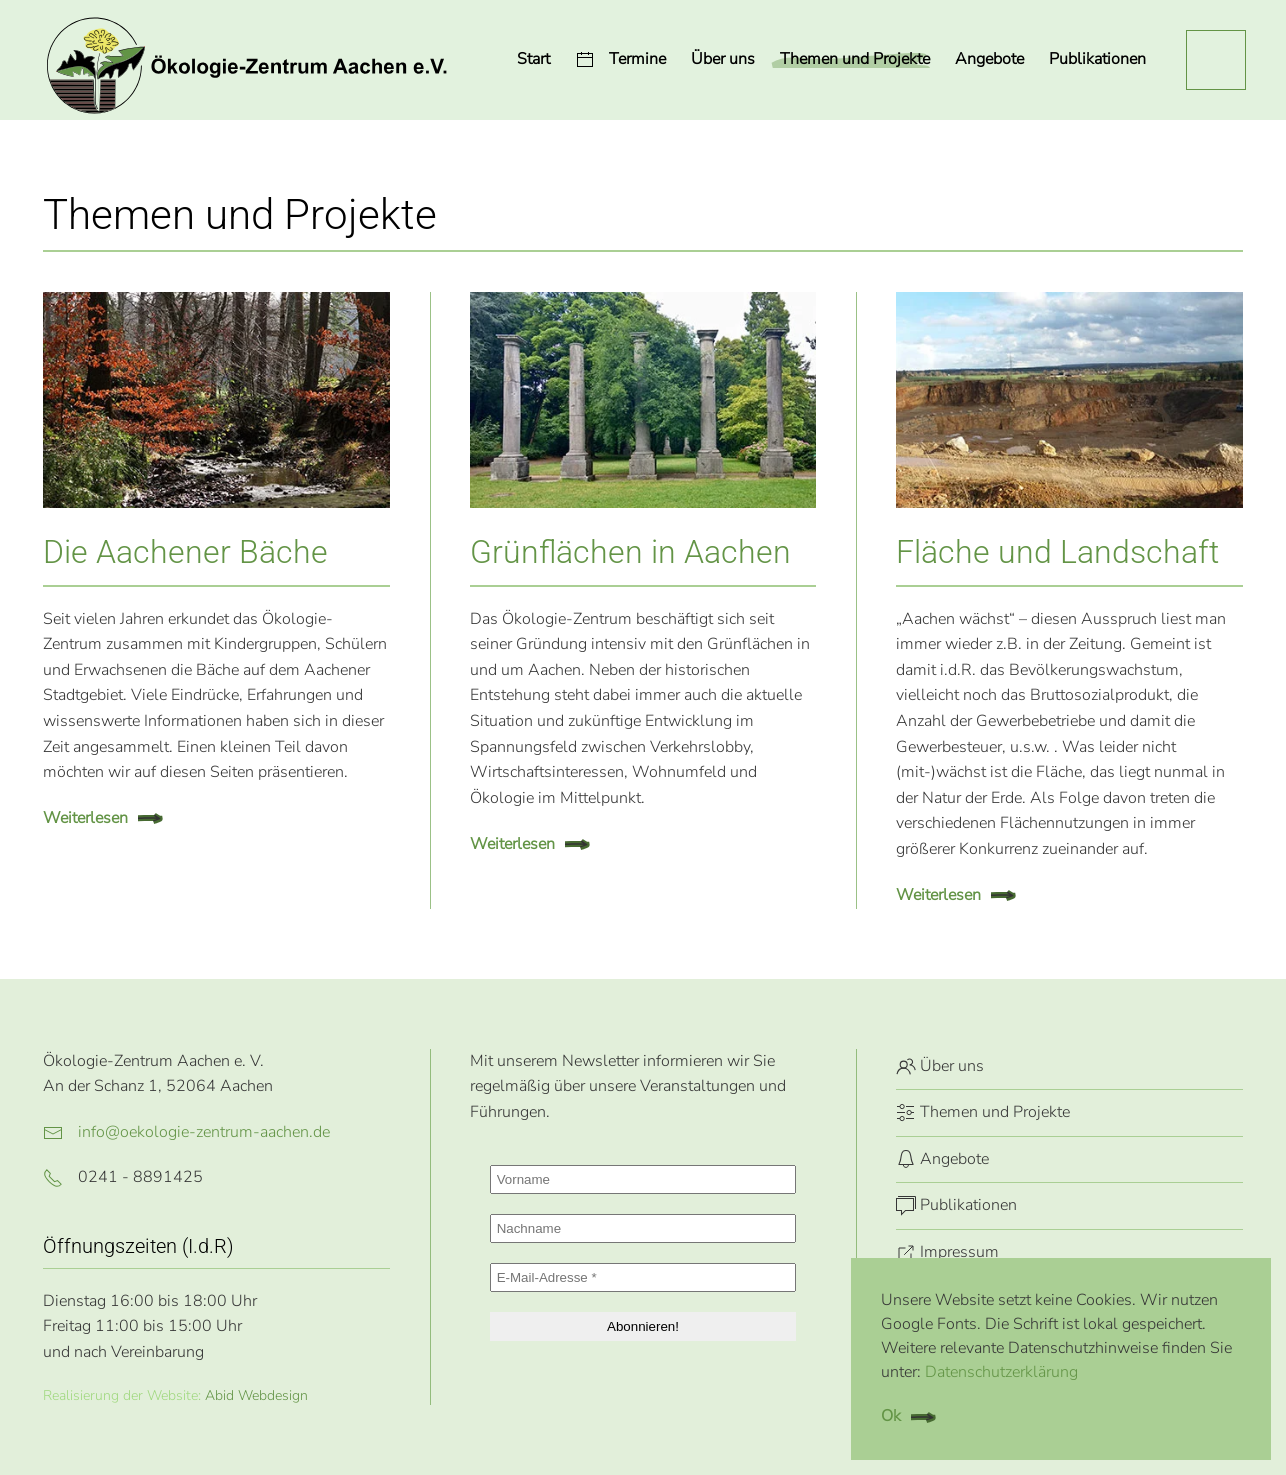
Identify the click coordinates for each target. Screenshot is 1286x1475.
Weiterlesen (85, 818)
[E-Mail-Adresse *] (643, 1277)
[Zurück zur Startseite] (245, 60)
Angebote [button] (989, 59)
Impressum (947, 1252)
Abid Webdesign (256, 1395)
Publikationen (1097, 59)
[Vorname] (643, 1179)
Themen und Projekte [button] (855, 59)
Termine (620, 59)
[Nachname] (643, 1228)
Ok (891, 1416)
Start (533, 59)
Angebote (942, 1159)
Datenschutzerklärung (1001, 1372)
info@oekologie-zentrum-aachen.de (204, 1132)
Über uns (723, 59)
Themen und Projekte (983, 1112)
